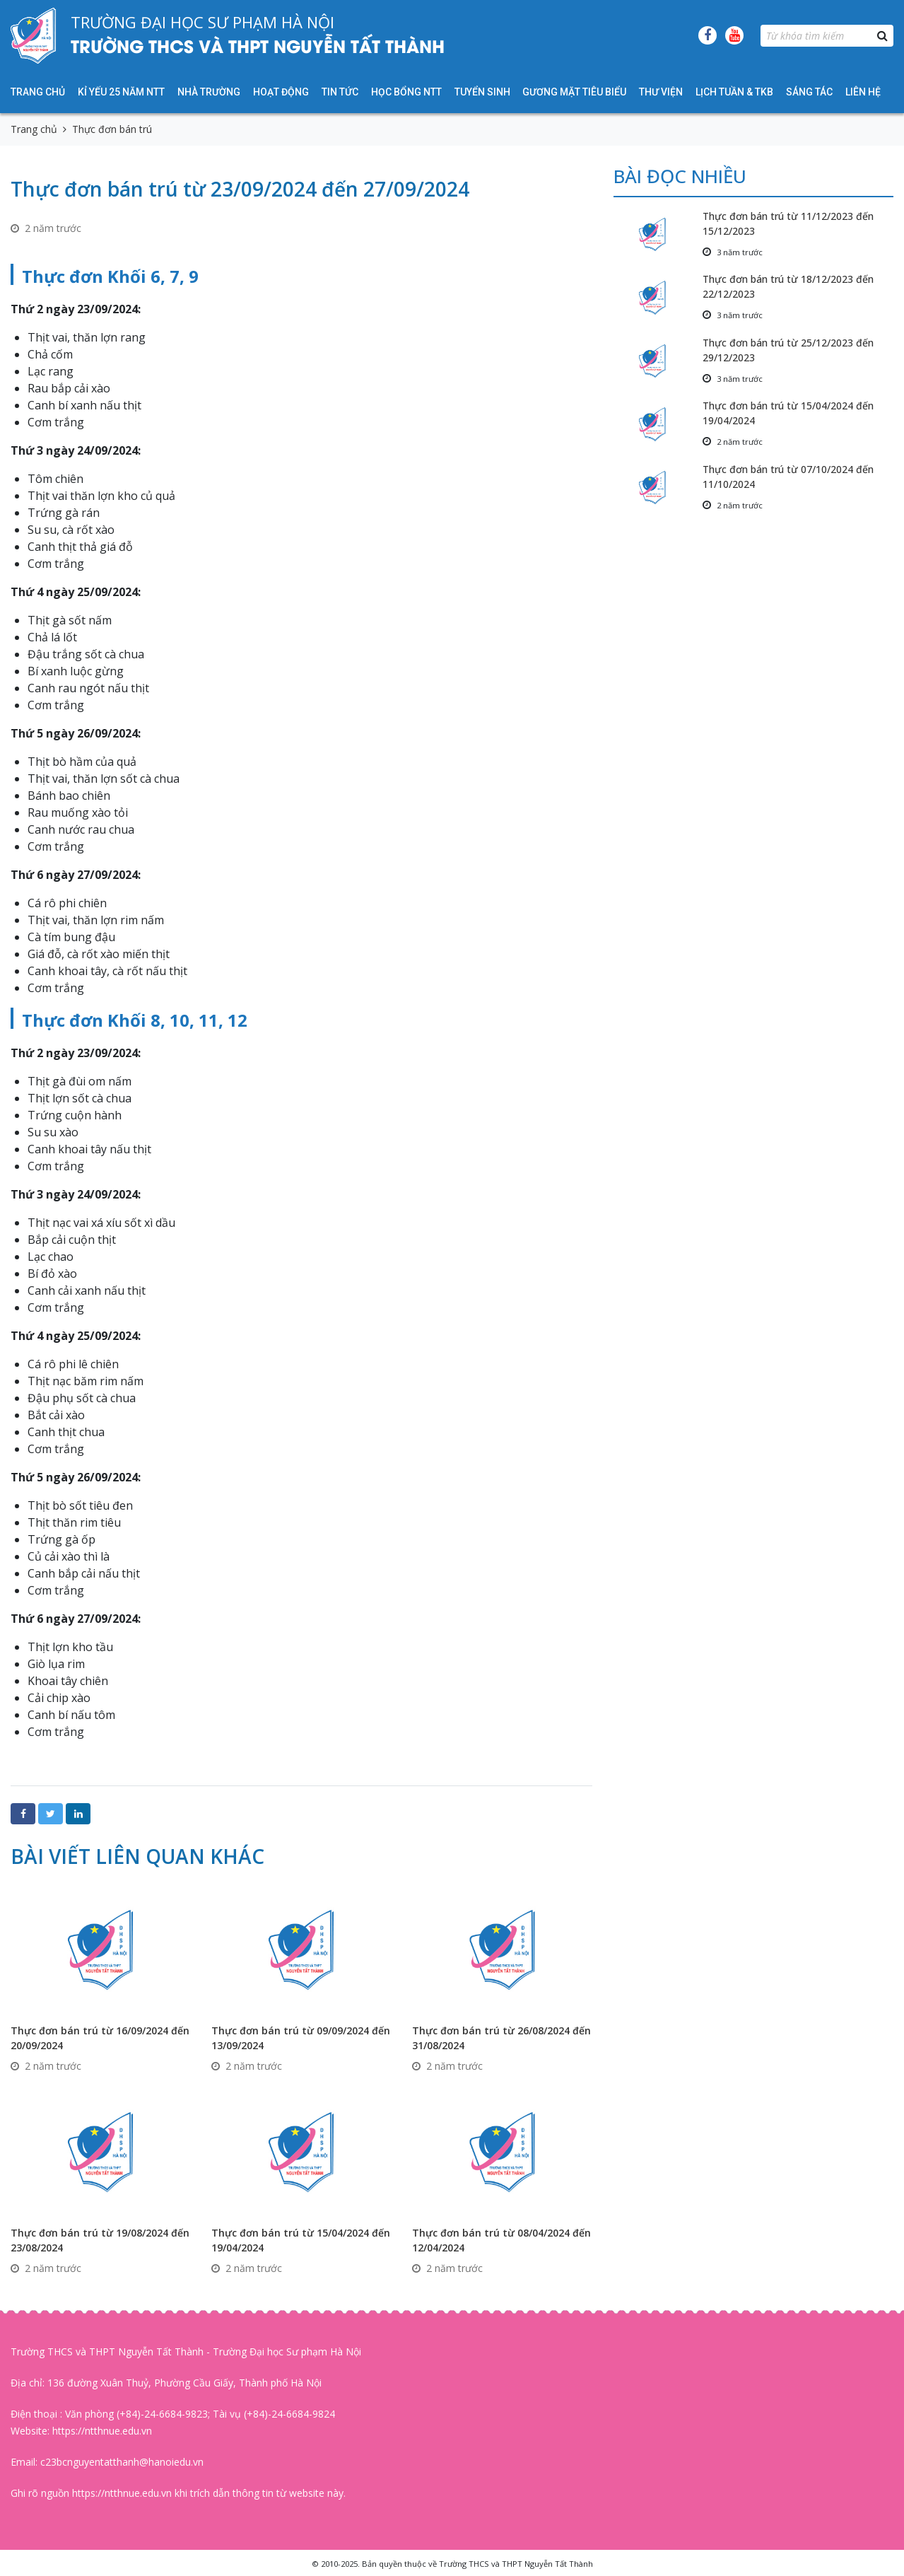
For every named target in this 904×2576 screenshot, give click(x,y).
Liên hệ (863, 92)
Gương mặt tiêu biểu (574, 92)
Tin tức (340, 92)
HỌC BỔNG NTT (406, 92)
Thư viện (661, 92)
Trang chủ (38, 92)
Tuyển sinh (482, 92)
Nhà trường (208, 92)
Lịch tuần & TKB (734, 92)
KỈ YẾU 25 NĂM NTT (121, 92)
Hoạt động (281, 92)
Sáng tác (809, 92)
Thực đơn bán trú (112, 129)
